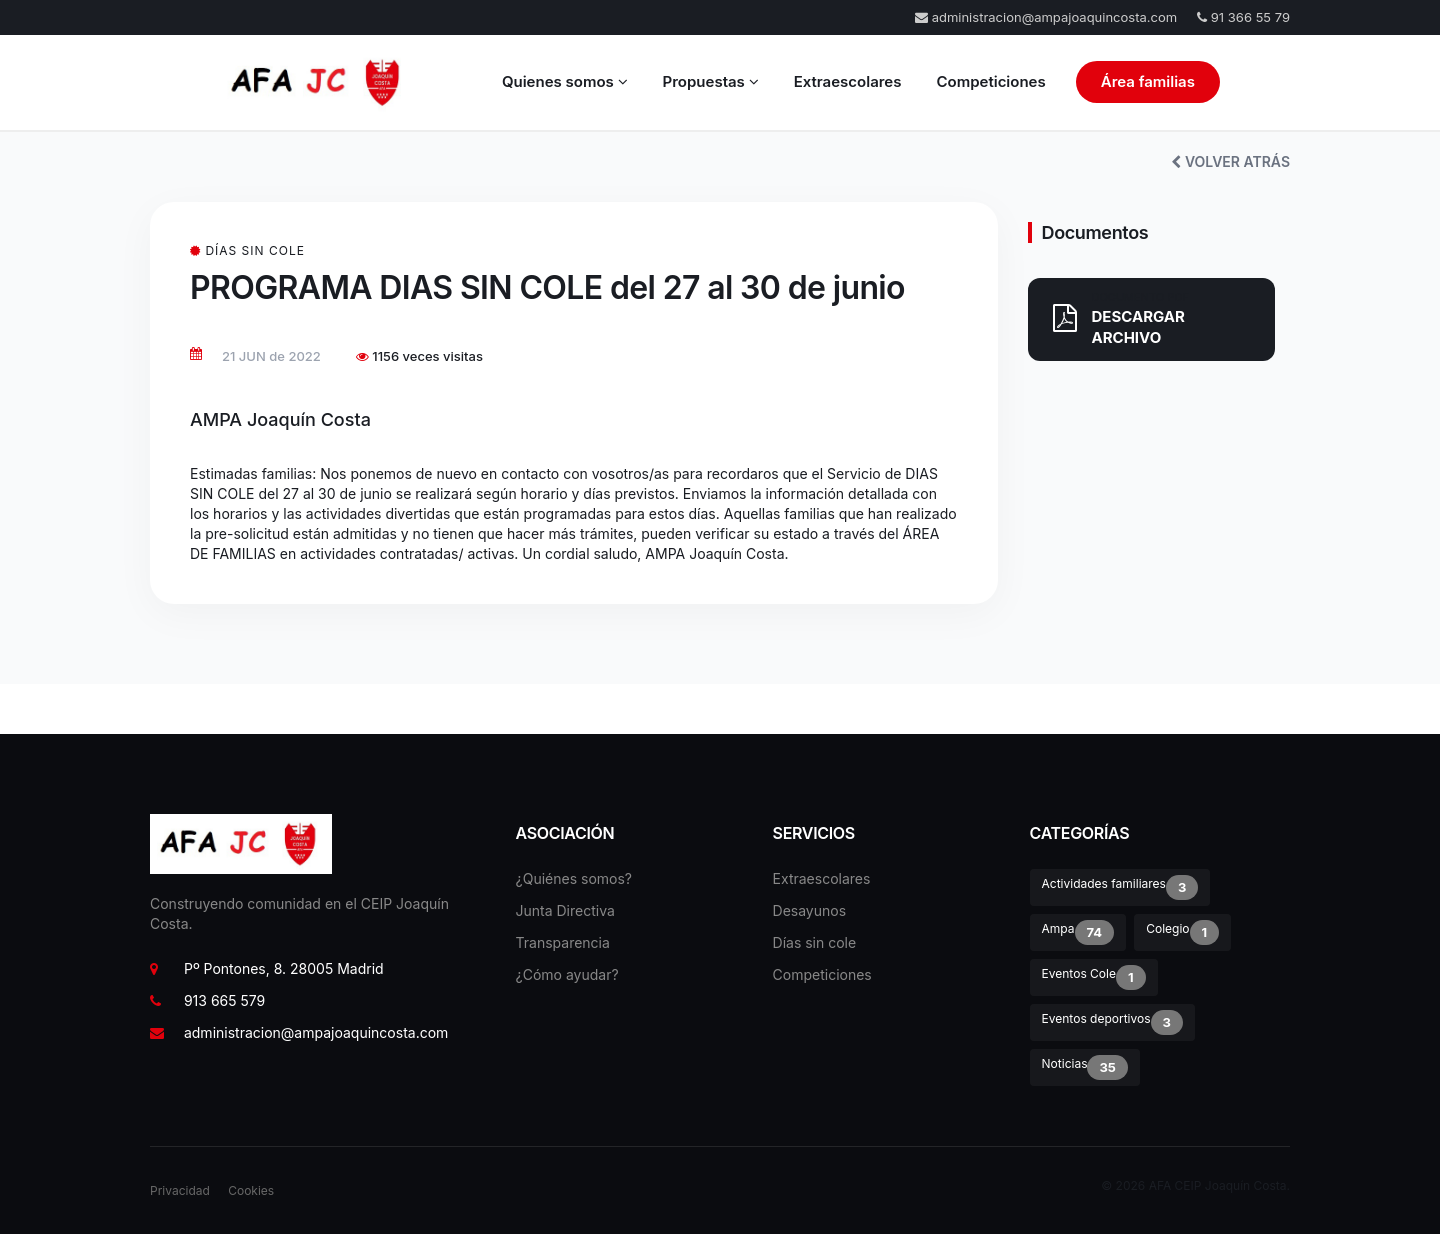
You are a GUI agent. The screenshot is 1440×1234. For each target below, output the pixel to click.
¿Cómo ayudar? (567, 974)
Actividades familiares (1120, 887)
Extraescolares (848, 81)
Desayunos (810, 910)
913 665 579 (207, 1000)
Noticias (1085, 1067)
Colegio (1182, 932)
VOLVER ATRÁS (1230, 161)
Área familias (1148, 81)
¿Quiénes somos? (574, 878)
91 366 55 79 (1243, 17)
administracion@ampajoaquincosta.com (1046, 17)
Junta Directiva (565, 910)
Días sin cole (815, 942)
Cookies (251, 1190)
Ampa (1078, 932)
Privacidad (180, 1190)
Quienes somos (565, 81)
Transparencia (563, 942)
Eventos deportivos (1112, 1022)
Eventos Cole (1094, 977)
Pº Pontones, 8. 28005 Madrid (267, 968)
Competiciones (990, 81)
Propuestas (711, 81)
